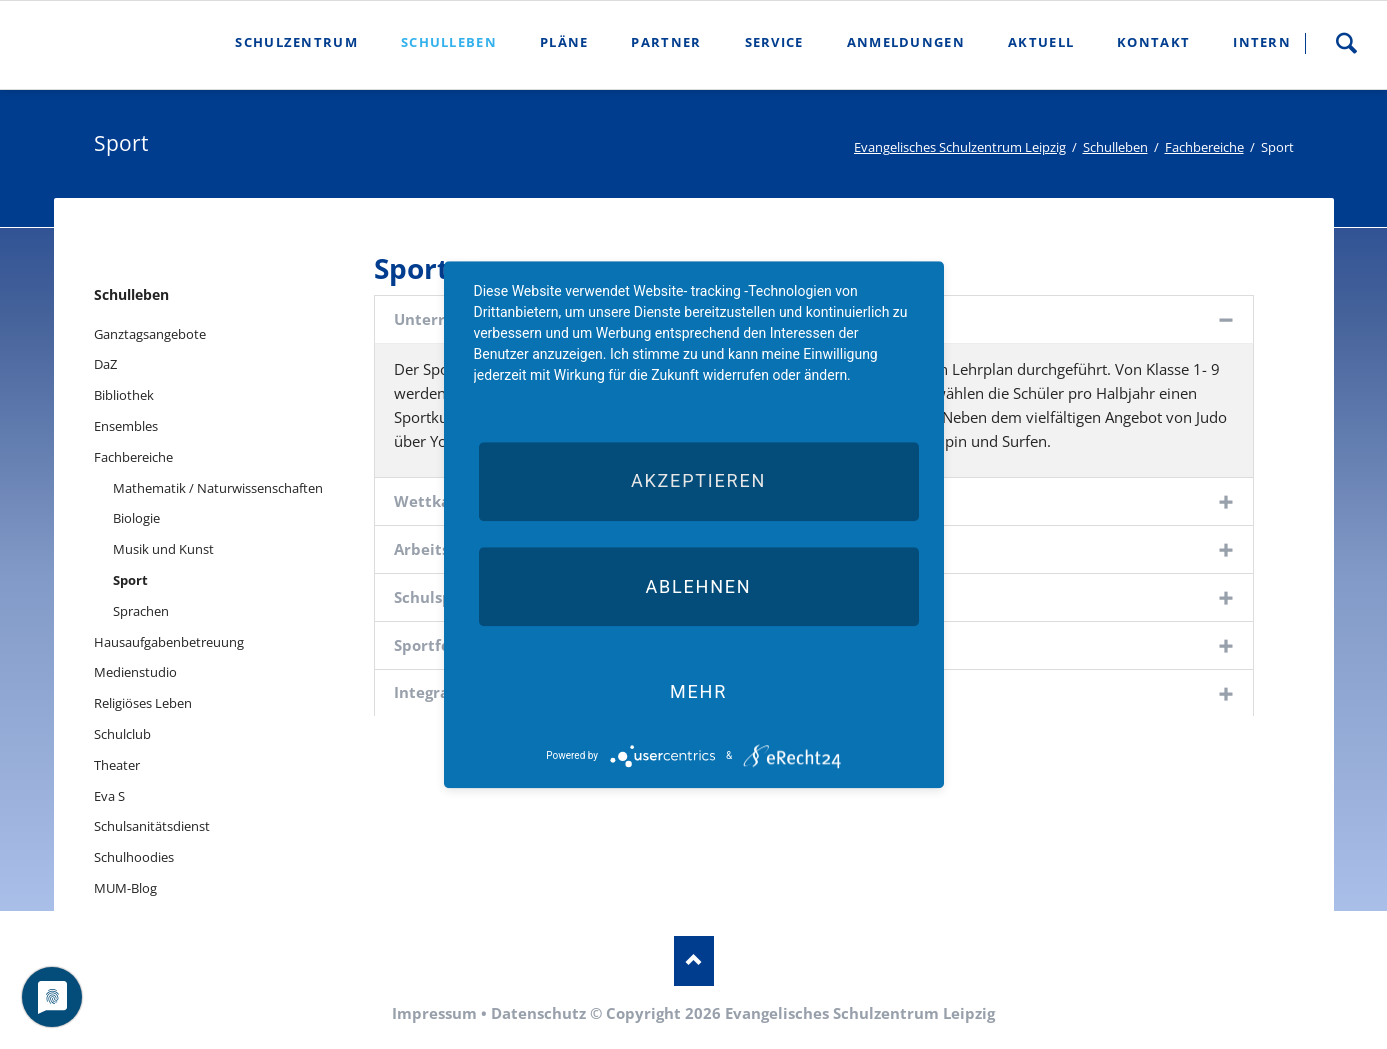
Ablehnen (698, 586)
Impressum (434, 1013)
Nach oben (694, 961)
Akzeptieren (698, 481)
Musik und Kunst (163, 549)
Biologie (136, 518)
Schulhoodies (134, 857)
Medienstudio (135, 672)
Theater (117, 765)
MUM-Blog (125, 888)
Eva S (109, 796)
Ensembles (126, 426)
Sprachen (141, 611)
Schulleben (1115, 147)
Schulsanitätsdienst (152, 826)
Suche (1346, 43)
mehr (698, 691)
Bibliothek (124, 395)
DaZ (105, 364)
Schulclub (122, 734)
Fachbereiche (1204, 147)
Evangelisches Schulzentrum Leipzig (960, 147)
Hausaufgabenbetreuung (169, 642)
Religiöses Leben (143, 703)
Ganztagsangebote (150, 334)
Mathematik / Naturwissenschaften (218, 488)
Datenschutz (538, 1013)
